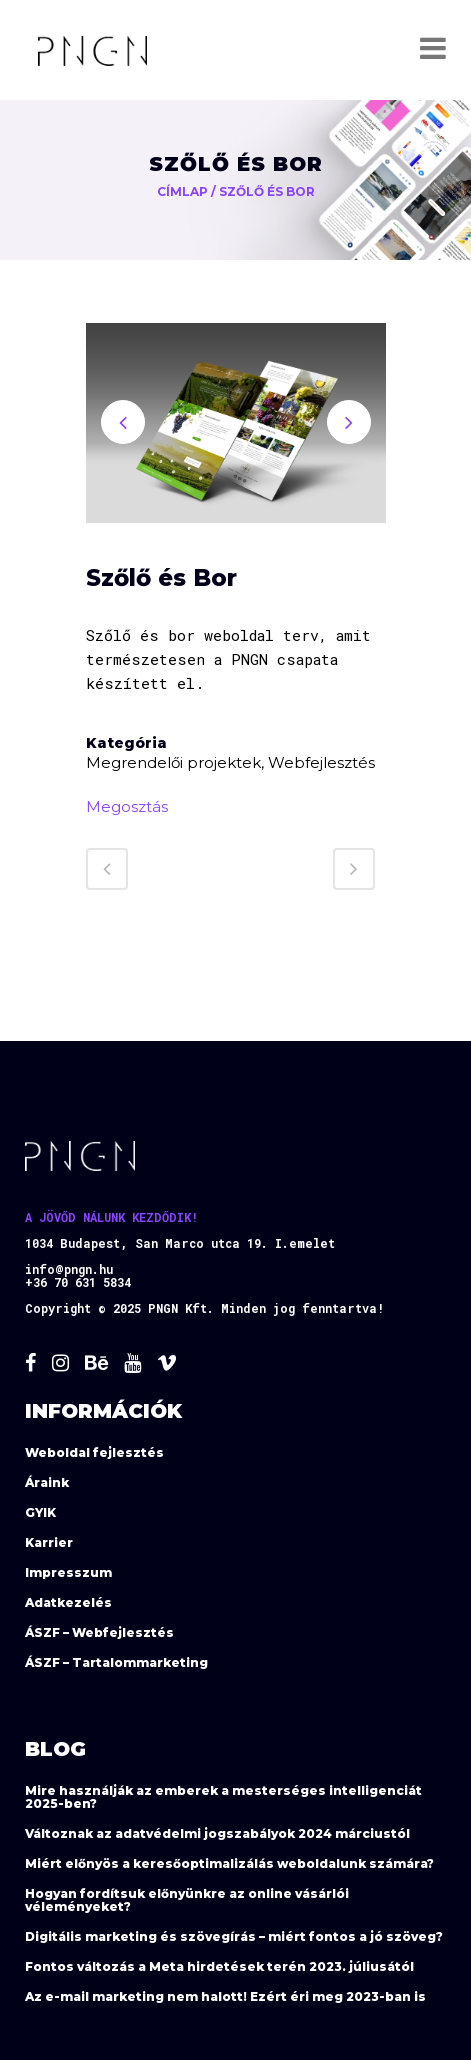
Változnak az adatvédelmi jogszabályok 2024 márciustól (217, 1833)
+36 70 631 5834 (78, 1282)
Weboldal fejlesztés (94, 1452)
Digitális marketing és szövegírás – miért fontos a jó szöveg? (234, 1936)
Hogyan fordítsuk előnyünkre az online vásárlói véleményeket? (187, 1900)
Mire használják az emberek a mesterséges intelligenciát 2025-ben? (223, 1797)
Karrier (49, 1542)
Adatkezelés (68, 1602)
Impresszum (68, 1572)
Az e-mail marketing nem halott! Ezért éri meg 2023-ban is (225, 1996)
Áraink (47, 1482)
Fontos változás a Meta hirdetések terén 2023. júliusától (219, 1966)
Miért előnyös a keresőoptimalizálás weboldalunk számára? (229, 1863)
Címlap (182, 191)
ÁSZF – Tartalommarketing (116, 1662)
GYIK (40, 1512)
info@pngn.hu (69, 1269)
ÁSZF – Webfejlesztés (99, 1632)
